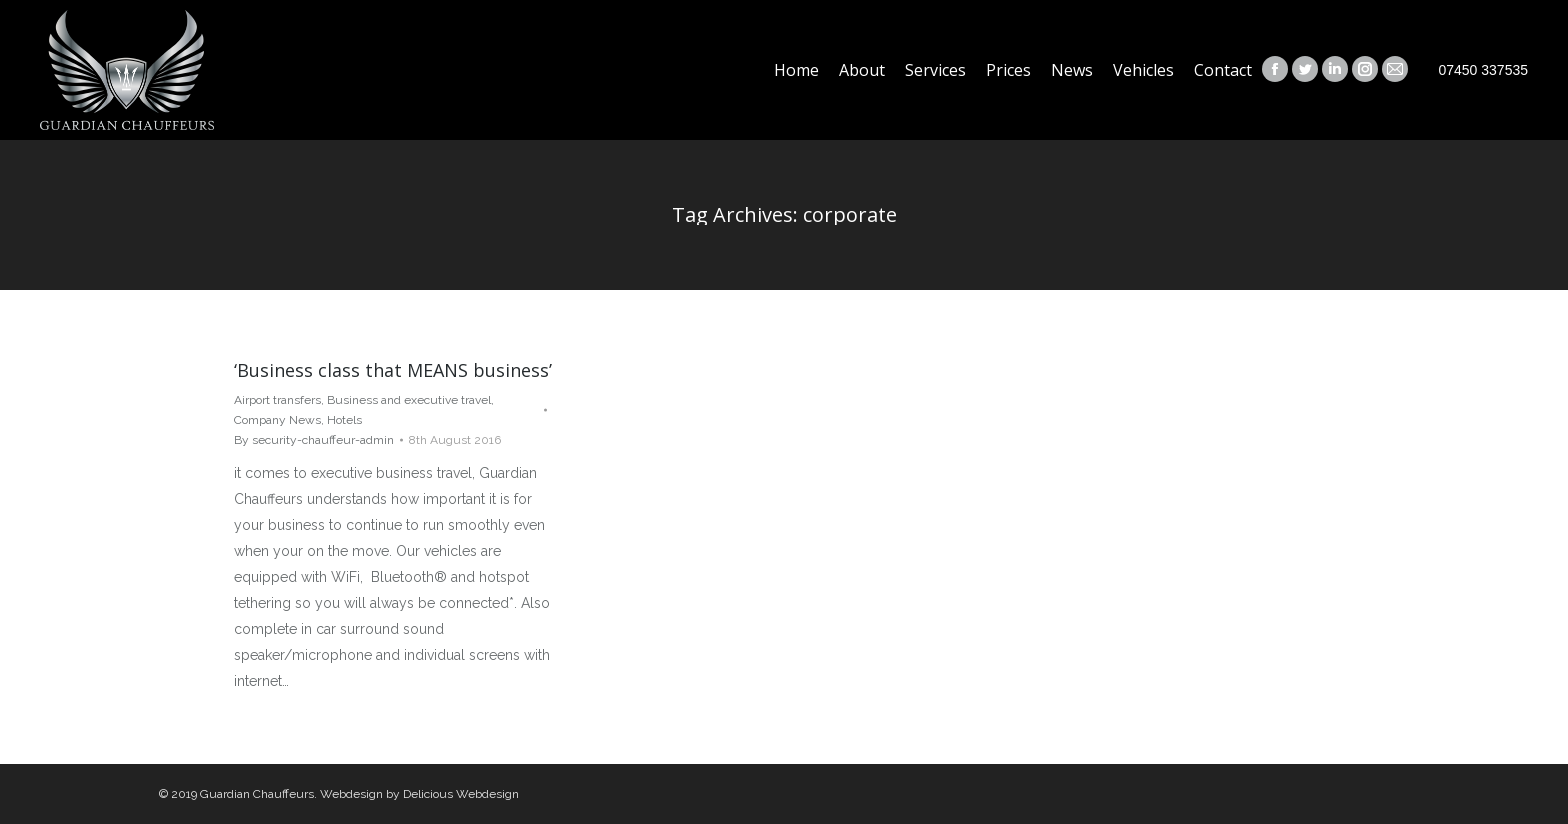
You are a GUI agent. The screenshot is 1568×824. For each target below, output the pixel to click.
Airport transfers (277, 400)
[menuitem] (796, 70)
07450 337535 (1483, 70)
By (314, 440)
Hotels (344, 420)
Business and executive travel (409, 400)
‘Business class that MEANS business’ (393, 370)
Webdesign (351, 794)
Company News (277, 420)
